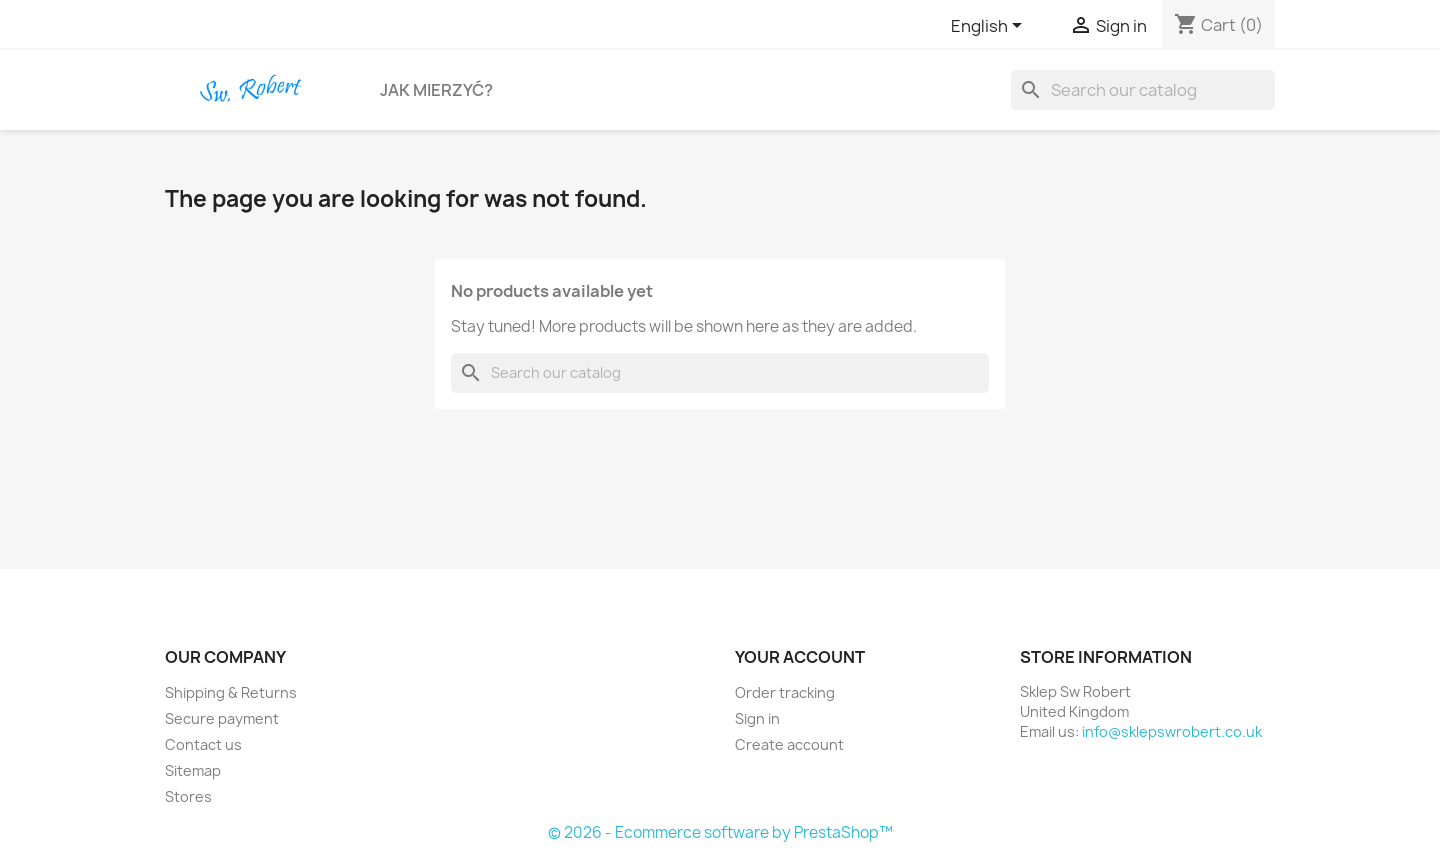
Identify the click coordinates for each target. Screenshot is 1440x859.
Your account (800, 657)
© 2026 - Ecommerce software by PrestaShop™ (720, 832)
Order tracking (785, 692)
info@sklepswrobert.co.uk (1172, 731)
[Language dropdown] (990, 27)
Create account (789, 744)
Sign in (757, 718)
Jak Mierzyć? (436, 90)
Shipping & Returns (231, 692)
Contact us (203, 744)
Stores (188, 796)
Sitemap (193, 770)
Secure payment (222, 718)
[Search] (1143, 90)
